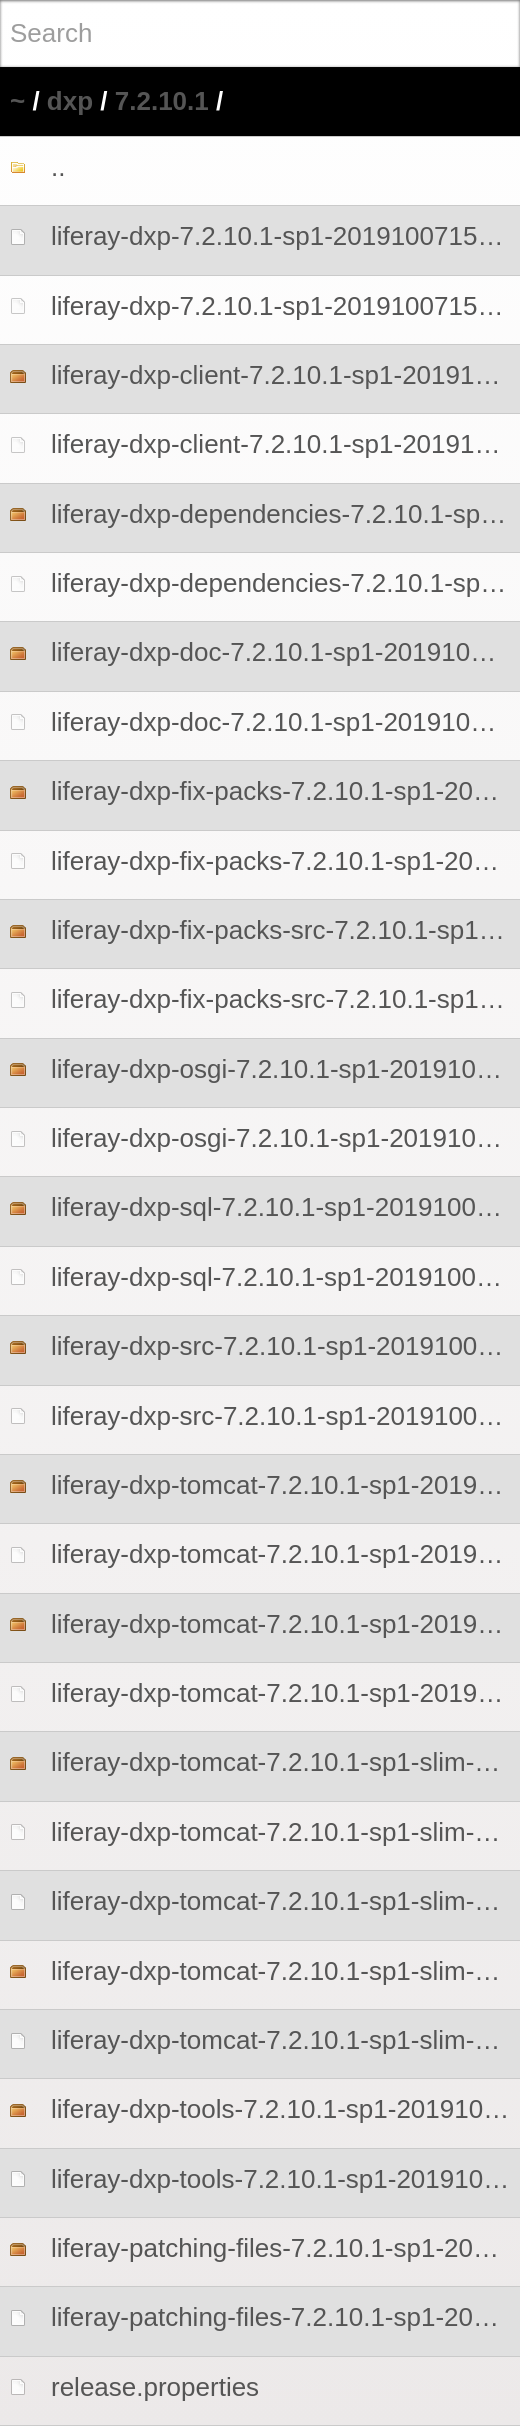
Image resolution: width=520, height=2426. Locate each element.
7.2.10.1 (162, 101)
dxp (70, 101)
